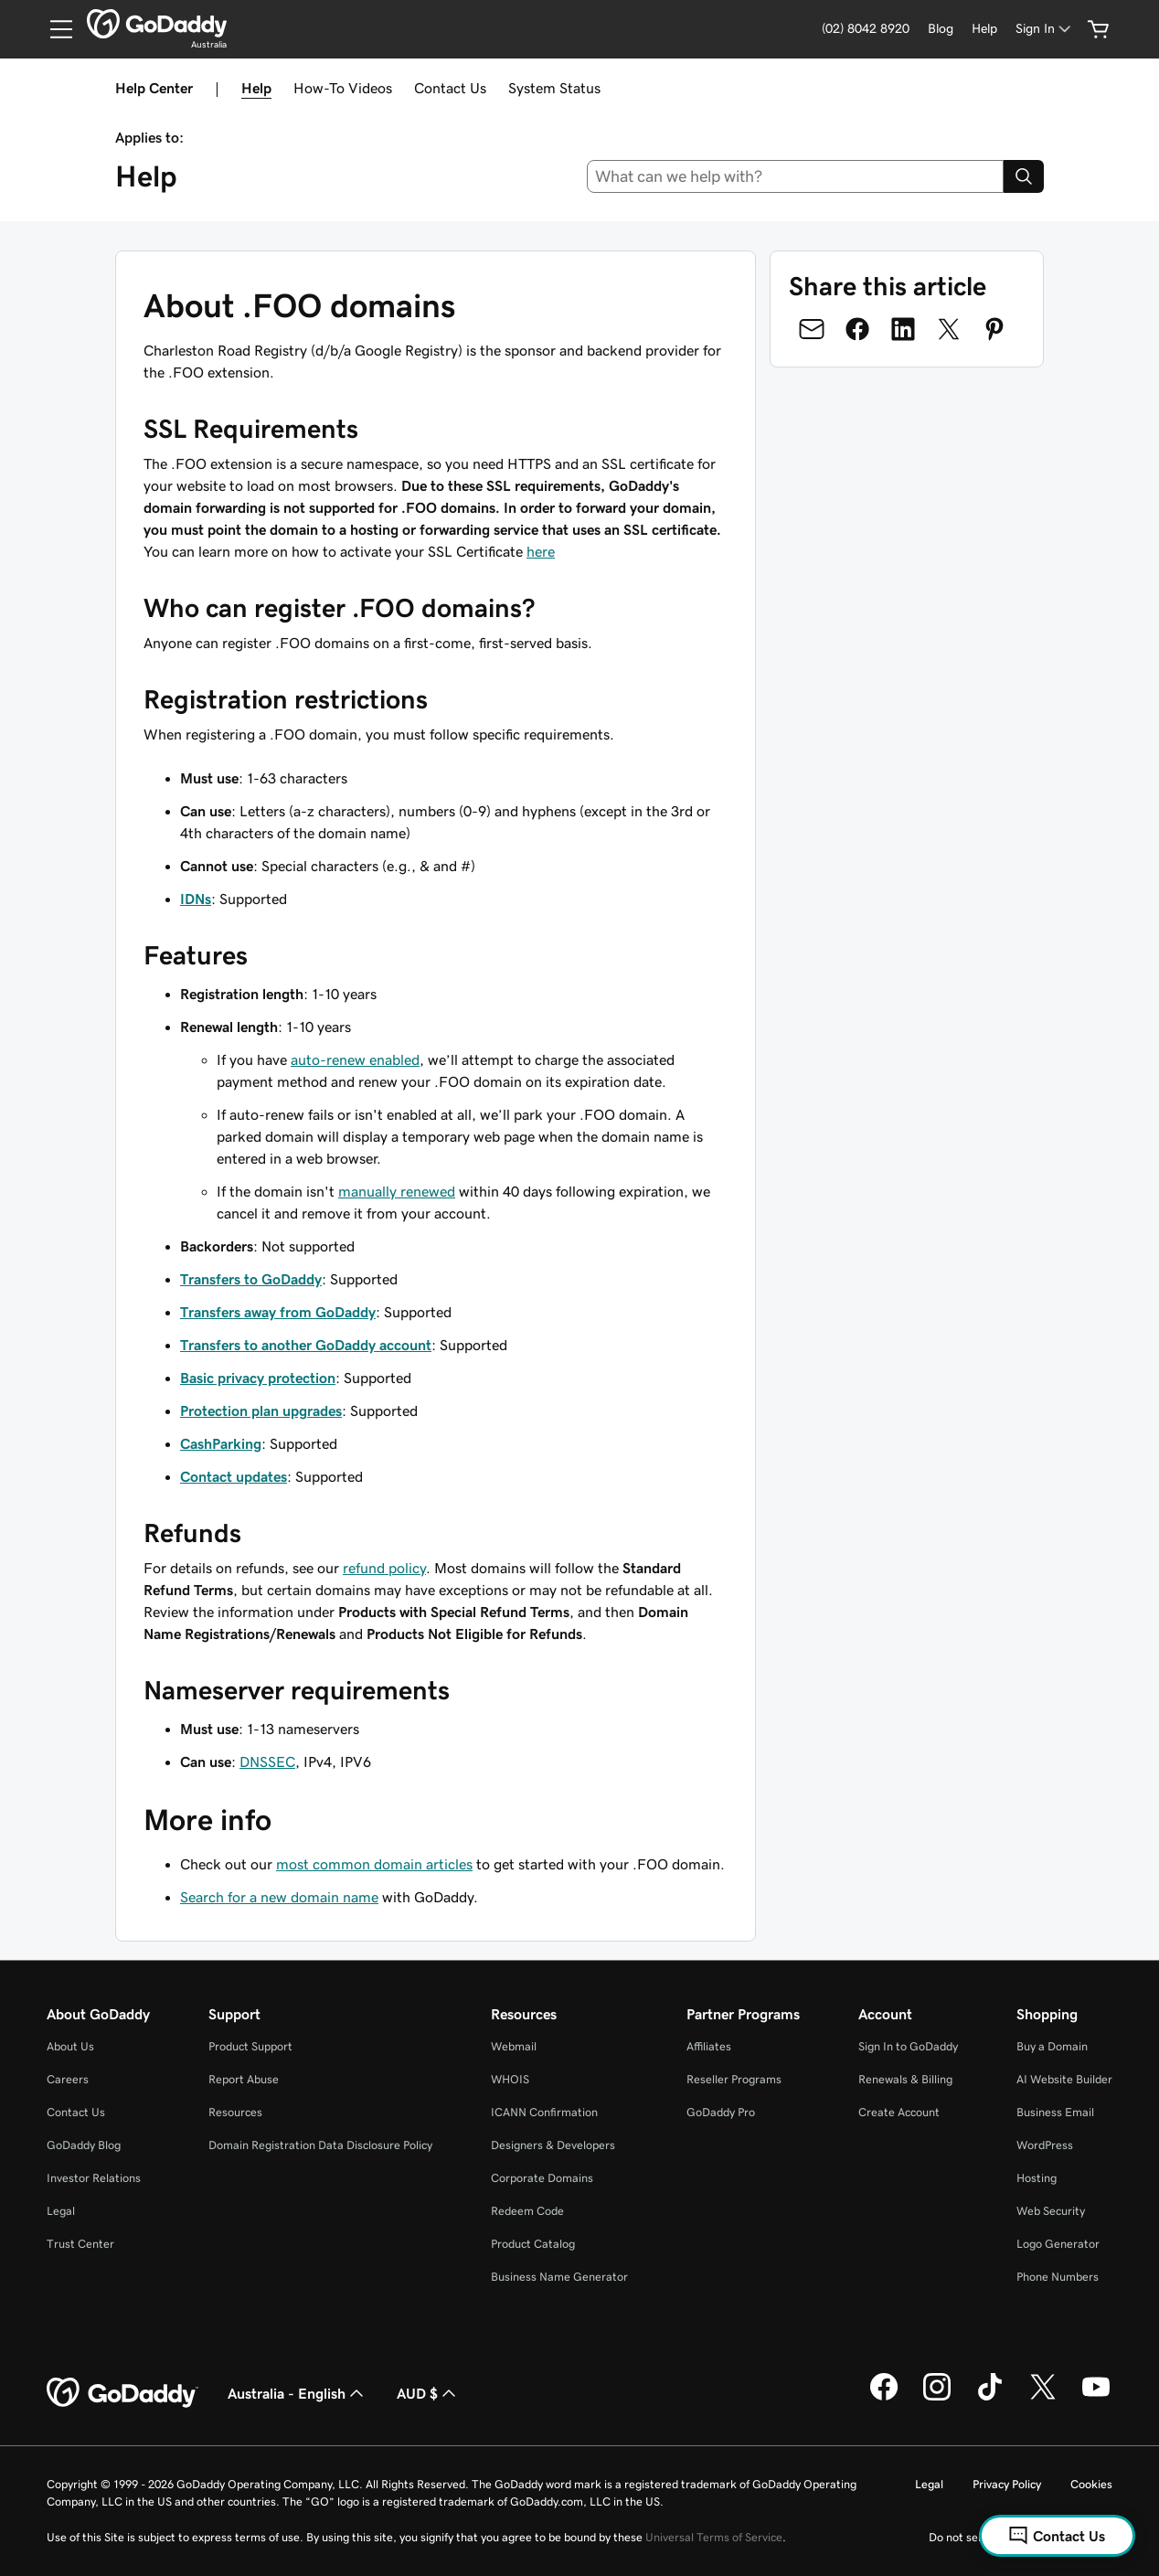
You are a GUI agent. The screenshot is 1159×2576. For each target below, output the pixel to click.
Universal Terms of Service (713, 2537)
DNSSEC (267, 1761)
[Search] (1024, 176)
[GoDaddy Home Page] (122, 2393)
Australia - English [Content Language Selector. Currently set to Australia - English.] (297, 2393)
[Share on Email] (812, 329)
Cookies (1091, 2484)
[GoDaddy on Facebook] (883, 2397)
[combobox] (795, 176)
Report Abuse (243, 2079)
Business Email (1055, 2112)
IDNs (195, 898)
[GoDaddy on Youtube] (1095, 2397)
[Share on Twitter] (949, 329)
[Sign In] (1044, 29)
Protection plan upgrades (261, 1410)
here (540, 551)
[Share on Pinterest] (994, 329)
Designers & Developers (553, 2145)
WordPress (1044, 2145)
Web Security (1050, 2211)
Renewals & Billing (905, 2079)
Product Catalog (533, 2244)
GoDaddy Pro (720, 2112)
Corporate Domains (542, 2178)
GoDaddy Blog (84, 2145)
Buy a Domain (1052, 2046)
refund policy (384, 1567)
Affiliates (708, 2046)
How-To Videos (342, 87)
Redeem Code (527, 2211)
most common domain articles (374, 1864)
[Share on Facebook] (857, 329)
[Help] (984, 29)
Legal (61, 2211)
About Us (70, 2046)
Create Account (899, 2112)
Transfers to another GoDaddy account (305, 1344)
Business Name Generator (559, 2277)
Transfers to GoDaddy (251, 1279)
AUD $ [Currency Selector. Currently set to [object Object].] (428, 2393)
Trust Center (80, 2244)
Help (256, 87)
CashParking (220, 1443)
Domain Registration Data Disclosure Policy (320, 2145)
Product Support (250, 2046)
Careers (68, 2079)
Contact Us (450, 87)
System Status (554, 87)
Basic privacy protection (257, 1377)
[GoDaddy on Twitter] (1042, 2397)
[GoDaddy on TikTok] (989, 2397)
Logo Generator (1058, 2244)
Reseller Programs (734, 2079)
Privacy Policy (1007, 2484)
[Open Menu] (54, 29)
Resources (235, 2112)
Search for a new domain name (279, 1896)
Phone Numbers (1057, 2277)
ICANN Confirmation (544, 2112)
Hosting (1036, 2178)
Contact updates (233, 1476)
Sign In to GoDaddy (908, 2046)
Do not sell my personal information (1020, 2537)
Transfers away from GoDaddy (278, 1311)
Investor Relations (94, 2178)
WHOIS (510, 2079)
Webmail (514, 2046)
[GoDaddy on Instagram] (936, 2397)
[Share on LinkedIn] (903, 329)
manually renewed (396, 1191)
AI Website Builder (1064, 2079)
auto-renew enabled (355, 1059)
